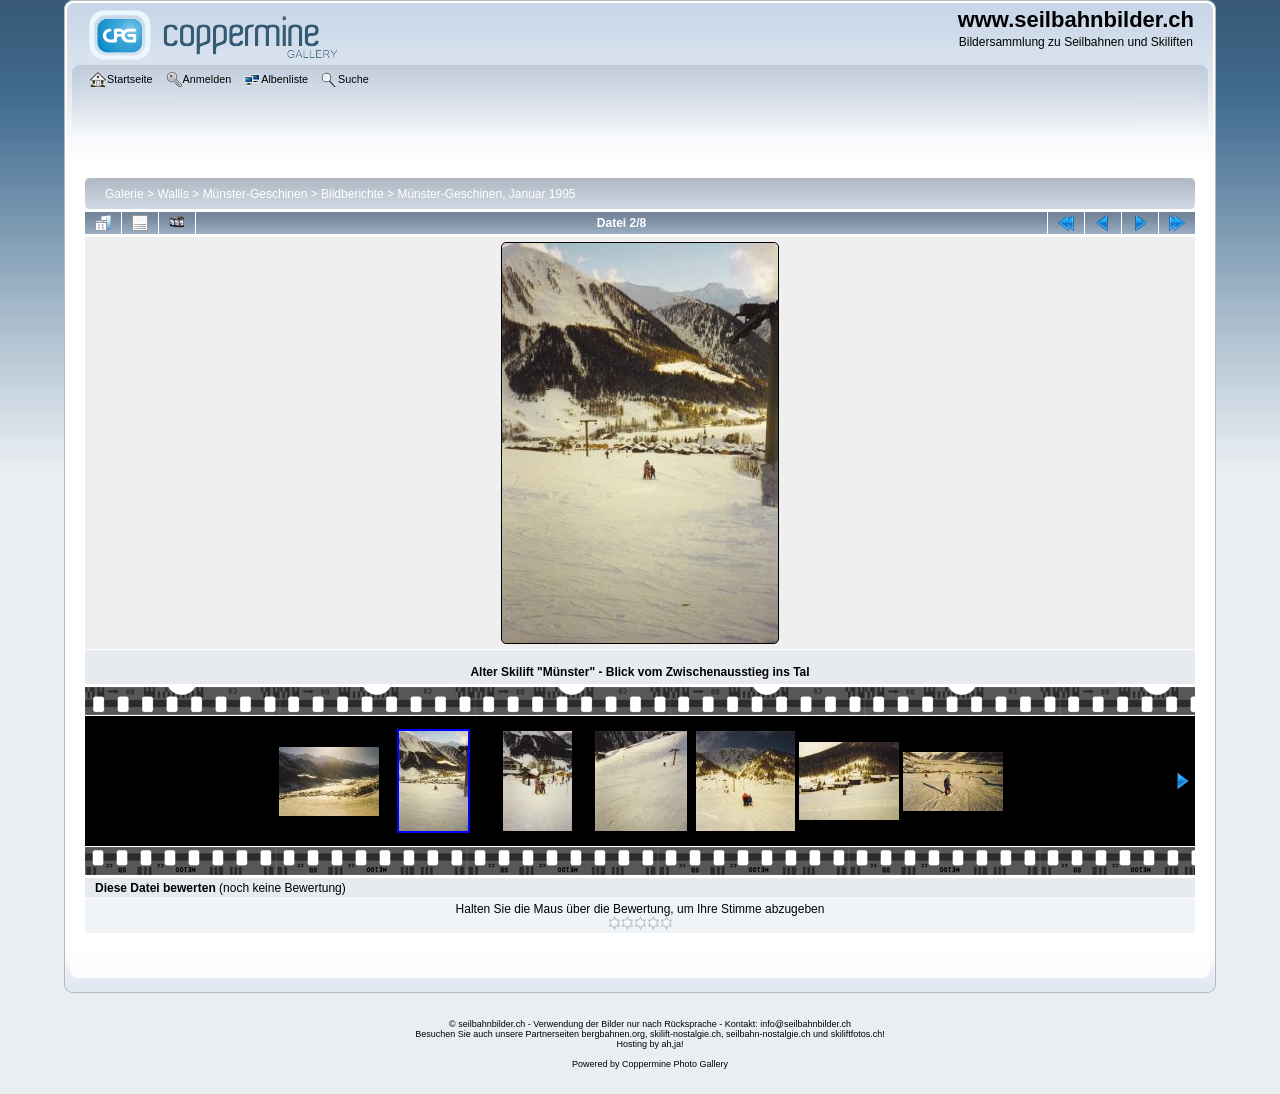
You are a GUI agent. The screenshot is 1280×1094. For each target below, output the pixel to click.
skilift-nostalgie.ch (685, 1034)
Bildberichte (352, 194)
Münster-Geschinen (255, 194)
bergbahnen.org (613, 1034)
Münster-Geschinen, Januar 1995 (486, 194)
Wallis (173, 194)
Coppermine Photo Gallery (675, 1064)
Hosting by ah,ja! (649, 1044)
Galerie (124, 194)
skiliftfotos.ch (857, 1034)
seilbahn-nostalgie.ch (768, 1034)
